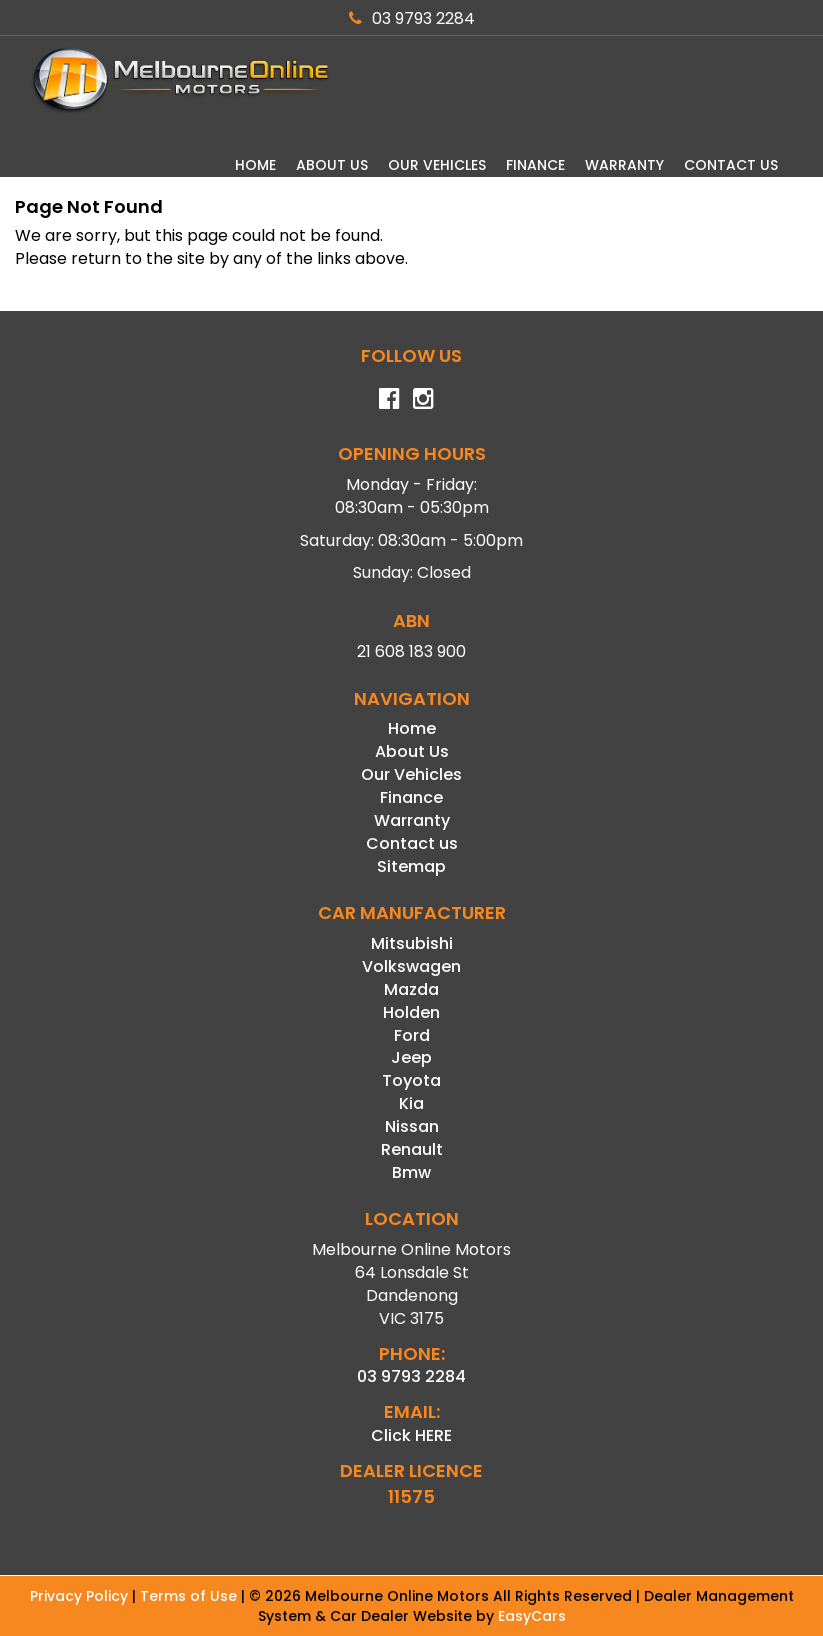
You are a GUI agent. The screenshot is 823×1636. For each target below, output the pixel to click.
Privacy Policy (81, 1596)
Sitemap (411, 866)
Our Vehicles (437, 165)
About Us (332, 165)
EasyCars (532, 1616)
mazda (411, 989)
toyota (411, 1080)
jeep (411, 1057)
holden (411, 1012)
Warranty (624, 165)
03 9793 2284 (412, 18)
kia (411, 1103)
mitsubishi (412, 943)
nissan (412, 1126)
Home (255, 165)
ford (412, 1035)
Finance (535, 165)
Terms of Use (190, 1596)
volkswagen (411, 966)
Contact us (731, 165)
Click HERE (411, 1435)
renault (412, 1149)
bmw (411, 1172)
